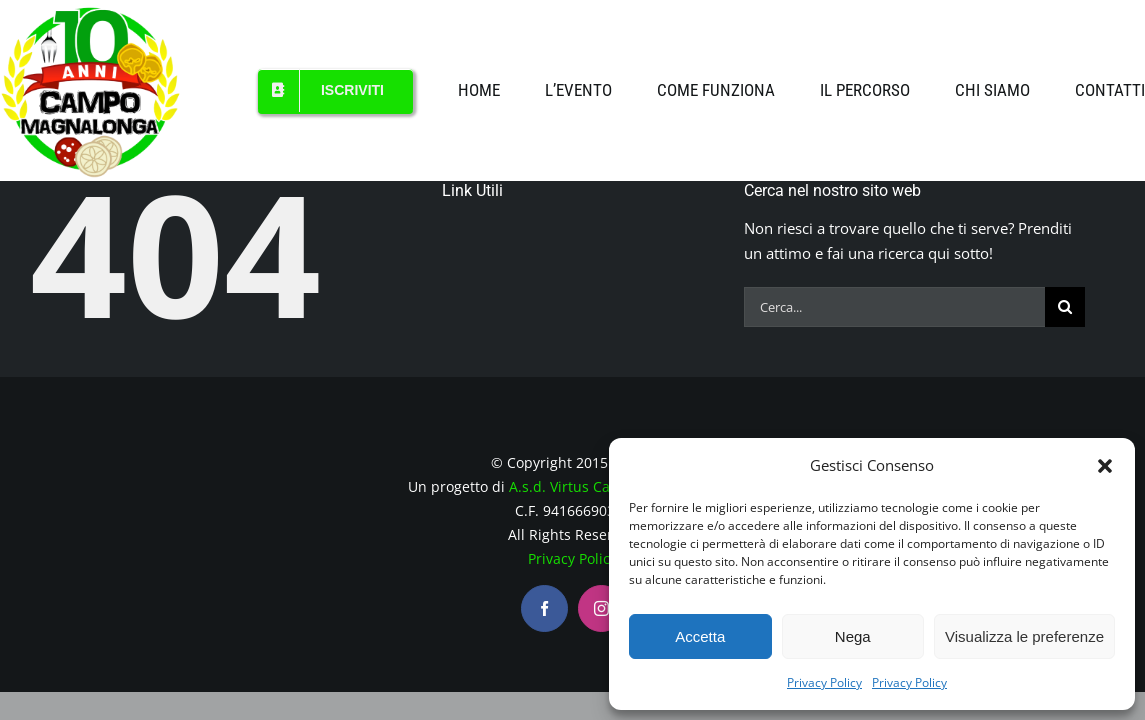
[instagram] (601, 608)
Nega (853, 636)
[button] (1105, 466)
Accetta (700, 636)
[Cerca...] (895, 307)
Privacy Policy (824, 682)
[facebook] (544, 608)
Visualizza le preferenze (1024, 636)
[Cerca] (1065, 307)
